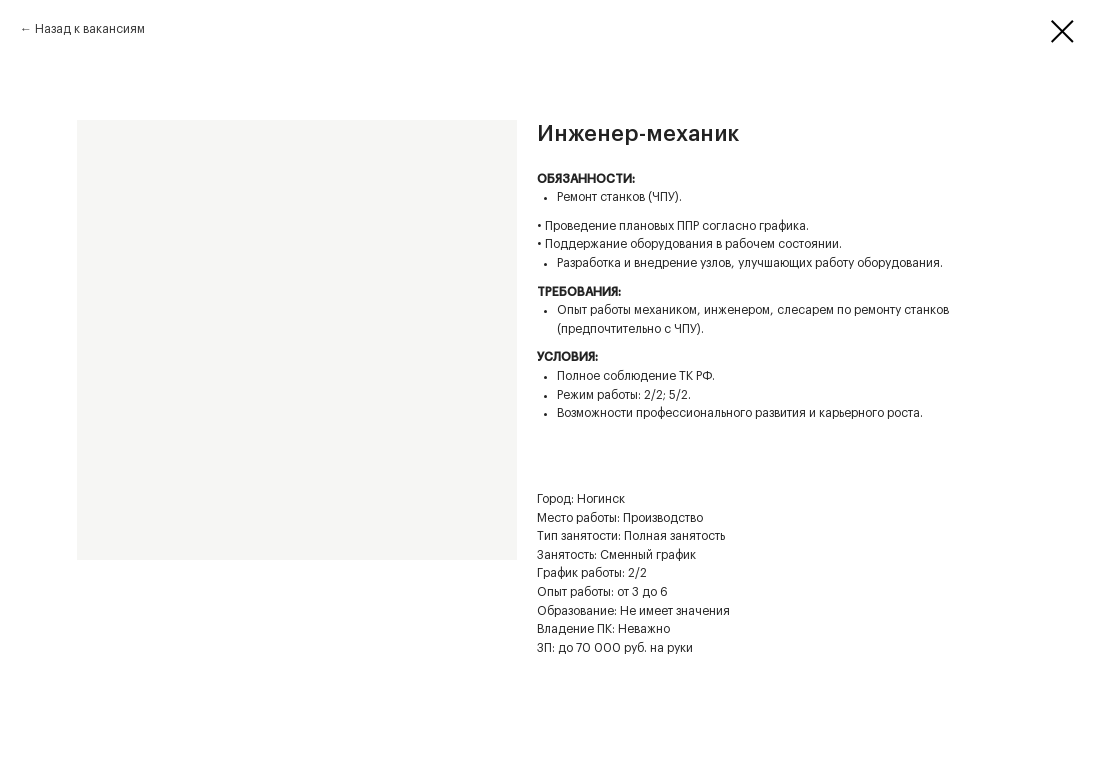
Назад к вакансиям (90, 29)
